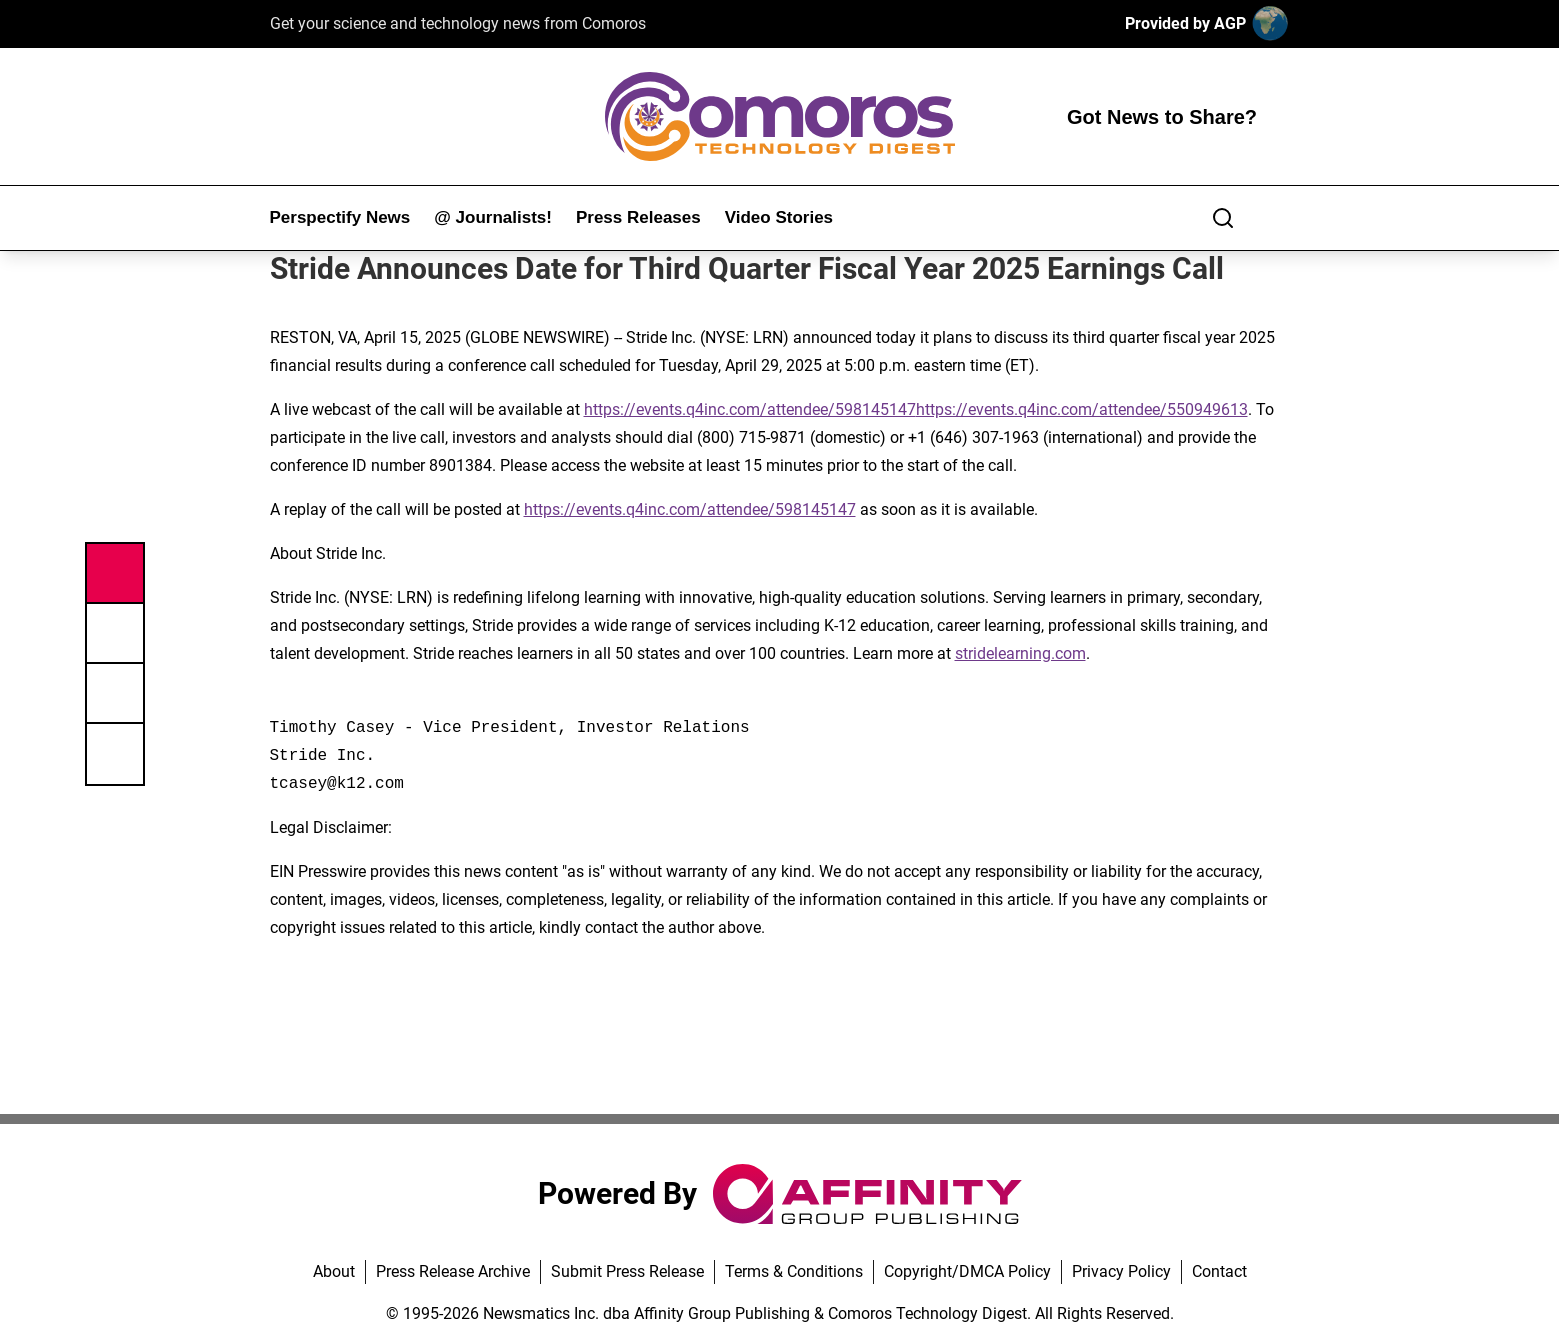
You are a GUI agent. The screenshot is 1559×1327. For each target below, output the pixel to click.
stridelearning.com (1020, 653)
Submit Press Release (627, 1271)
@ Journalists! (493, 217)
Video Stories (779, 217)
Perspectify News (340, 217)
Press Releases (638, 217)
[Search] (1223, 218)
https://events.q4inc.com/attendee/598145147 (750, 409)
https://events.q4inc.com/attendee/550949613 (1082, 409)
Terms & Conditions (794, 1271)
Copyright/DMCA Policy (967, 1271)
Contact (1219, 1271)
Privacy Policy (1121, 1271)
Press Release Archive (453, 1271)
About (334, 1271)
